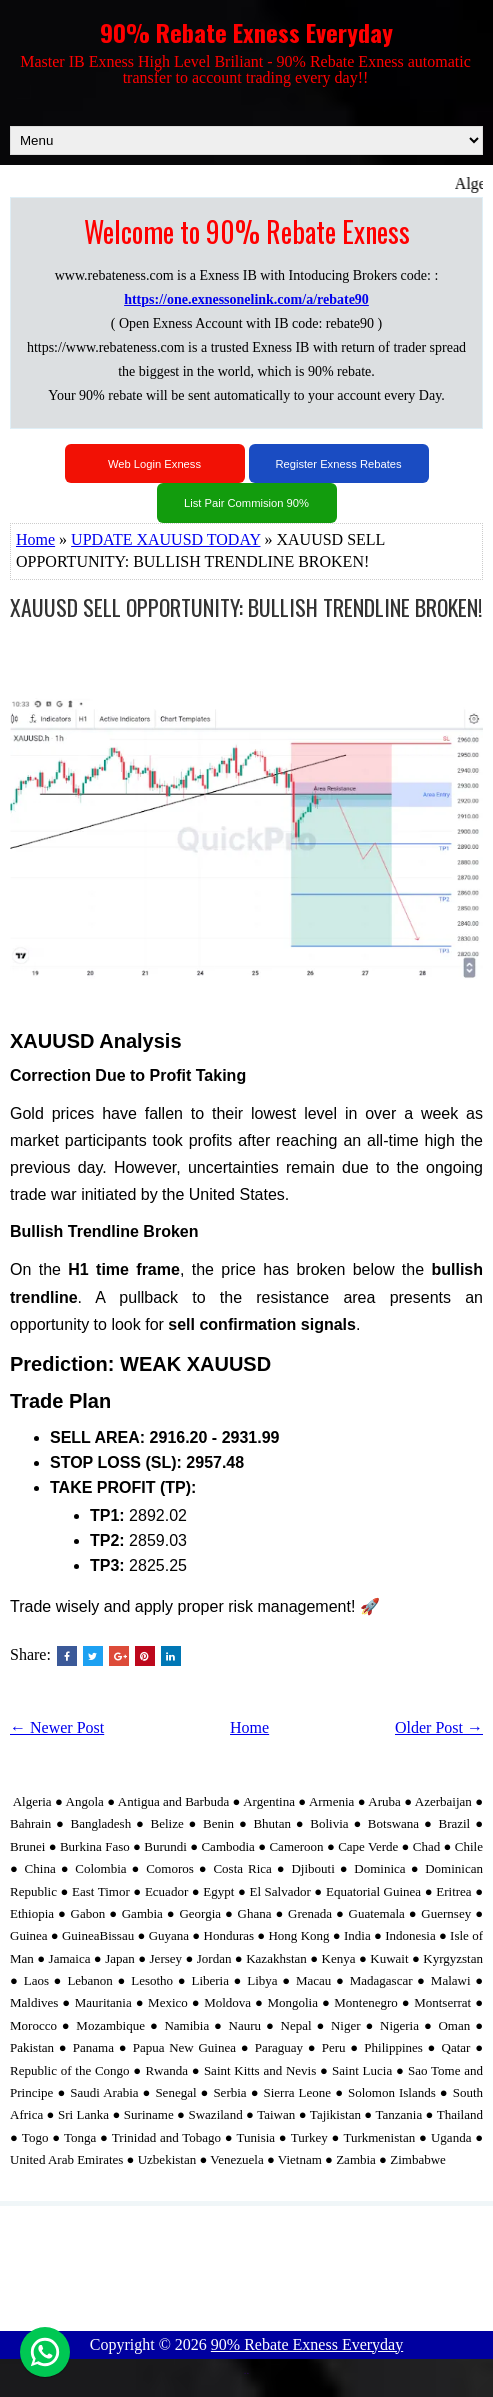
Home (35, 539)
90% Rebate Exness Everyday (246, 32)
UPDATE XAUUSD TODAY (165, 539)
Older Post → (439, 1727)
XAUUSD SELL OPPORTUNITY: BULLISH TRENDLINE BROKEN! (246, 607)
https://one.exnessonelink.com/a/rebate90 (246, 299)
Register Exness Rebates (338, 464)
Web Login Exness (154, 464)
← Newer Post (57, 1727)
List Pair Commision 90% (246, 503)
